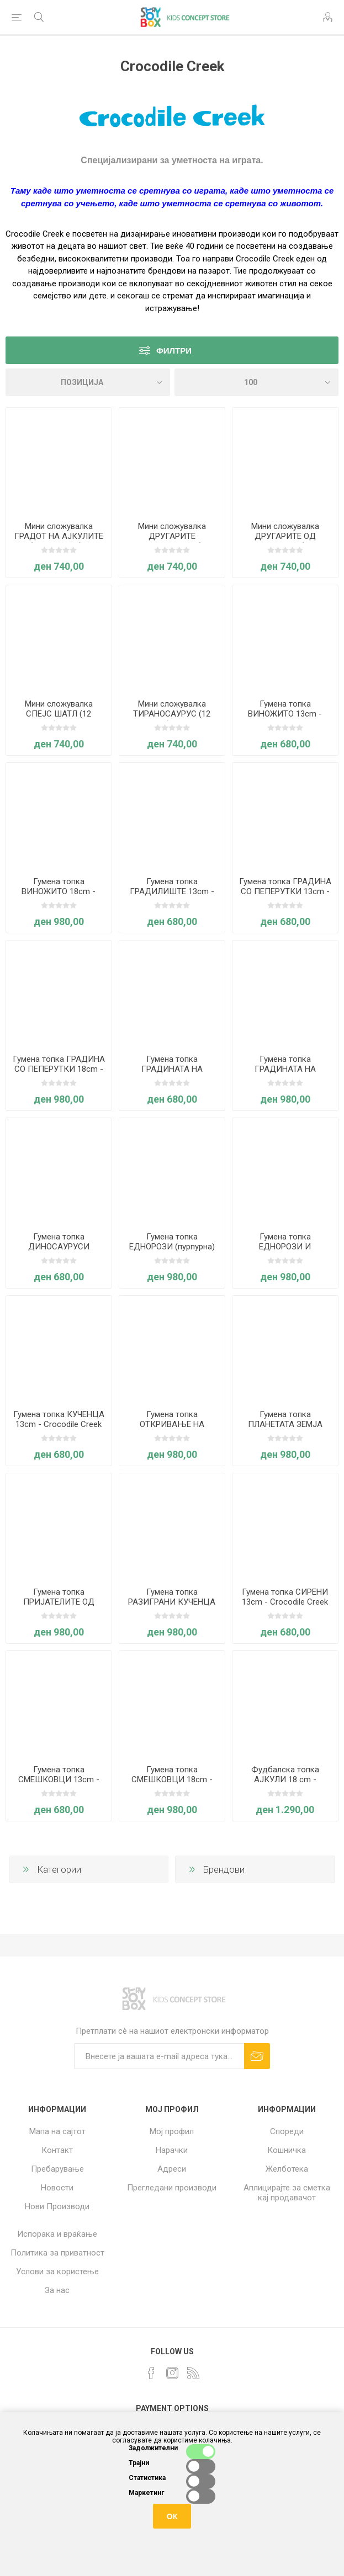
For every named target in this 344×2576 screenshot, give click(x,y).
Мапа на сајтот (57, 2131)
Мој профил (172, 2131)
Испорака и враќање (57, 2234)
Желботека (287, 2169)
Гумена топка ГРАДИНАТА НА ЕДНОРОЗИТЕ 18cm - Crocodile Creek (285, 1074)
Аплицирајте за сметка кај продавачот (287, 2193)
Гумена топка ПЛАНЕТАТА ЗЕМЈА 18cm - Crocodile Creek (285, 1424)
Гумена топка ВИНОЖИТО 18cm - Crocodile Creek (59, 891)
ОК (172, 2516)
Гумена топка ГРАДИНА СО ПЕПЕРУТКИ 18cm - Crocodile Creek (59, 1069)
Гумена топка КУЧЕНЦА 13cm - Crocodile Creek (58, 1419)
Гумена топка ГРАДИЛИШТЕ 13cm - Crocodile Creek (172, 891)
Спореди (287, 2131)
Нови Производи (57, 2206)
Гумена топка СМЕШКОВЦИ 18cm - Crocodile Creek (172, 1779)
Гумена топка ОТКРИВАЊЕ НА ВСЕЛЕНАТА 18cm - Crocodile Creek (172, 1429)
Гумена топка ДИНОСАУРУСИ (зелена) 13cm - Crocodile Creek (58, 1251)
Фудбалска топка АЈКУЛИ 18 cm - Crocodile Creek (285, 1779)
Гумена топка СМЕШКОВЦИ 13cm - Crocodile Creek (58, 1779)
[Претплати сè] (159, 2056)
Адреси (171, 2169)
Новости (57, 2188)
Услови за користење (57, 2271)
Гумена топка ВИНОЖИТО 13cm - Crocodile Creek (285, 714)
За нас (57, 2290)
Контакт (57, 2150)
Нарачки (172, 2150)
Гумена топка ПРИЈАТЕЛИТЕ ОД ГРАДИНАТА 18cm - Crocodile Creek (58, 1607)
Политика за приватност (57, 2253)
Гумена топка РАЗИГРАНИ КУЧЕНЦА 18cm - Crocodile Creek (171, 1602)
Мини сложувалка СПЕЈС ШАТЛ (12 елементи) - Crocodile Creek (58, 719)
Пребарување (57, 2169)
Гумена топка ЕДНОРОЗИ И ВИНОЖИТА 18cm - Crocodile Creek (285, 1251)
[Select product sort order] (88, 382)
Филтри (174, 350)
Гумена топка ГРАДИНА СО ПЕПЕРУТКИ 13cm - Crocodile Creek (285, 891)
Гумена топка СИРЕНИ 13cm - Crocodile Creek (285, 1597)
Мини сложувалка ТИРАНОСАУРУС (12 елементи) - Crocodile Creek (172, 719)
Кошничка (286, 2150)
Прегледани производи (171, 2188)
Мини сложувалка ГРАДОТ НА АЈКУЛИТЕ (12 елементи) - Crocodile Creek (58, 541)
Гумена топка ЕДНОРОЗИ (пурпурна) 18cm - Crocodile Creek (172, 1247)
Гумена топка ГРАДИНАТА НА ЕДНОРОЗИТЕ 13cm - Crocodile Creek (172, 1074)
